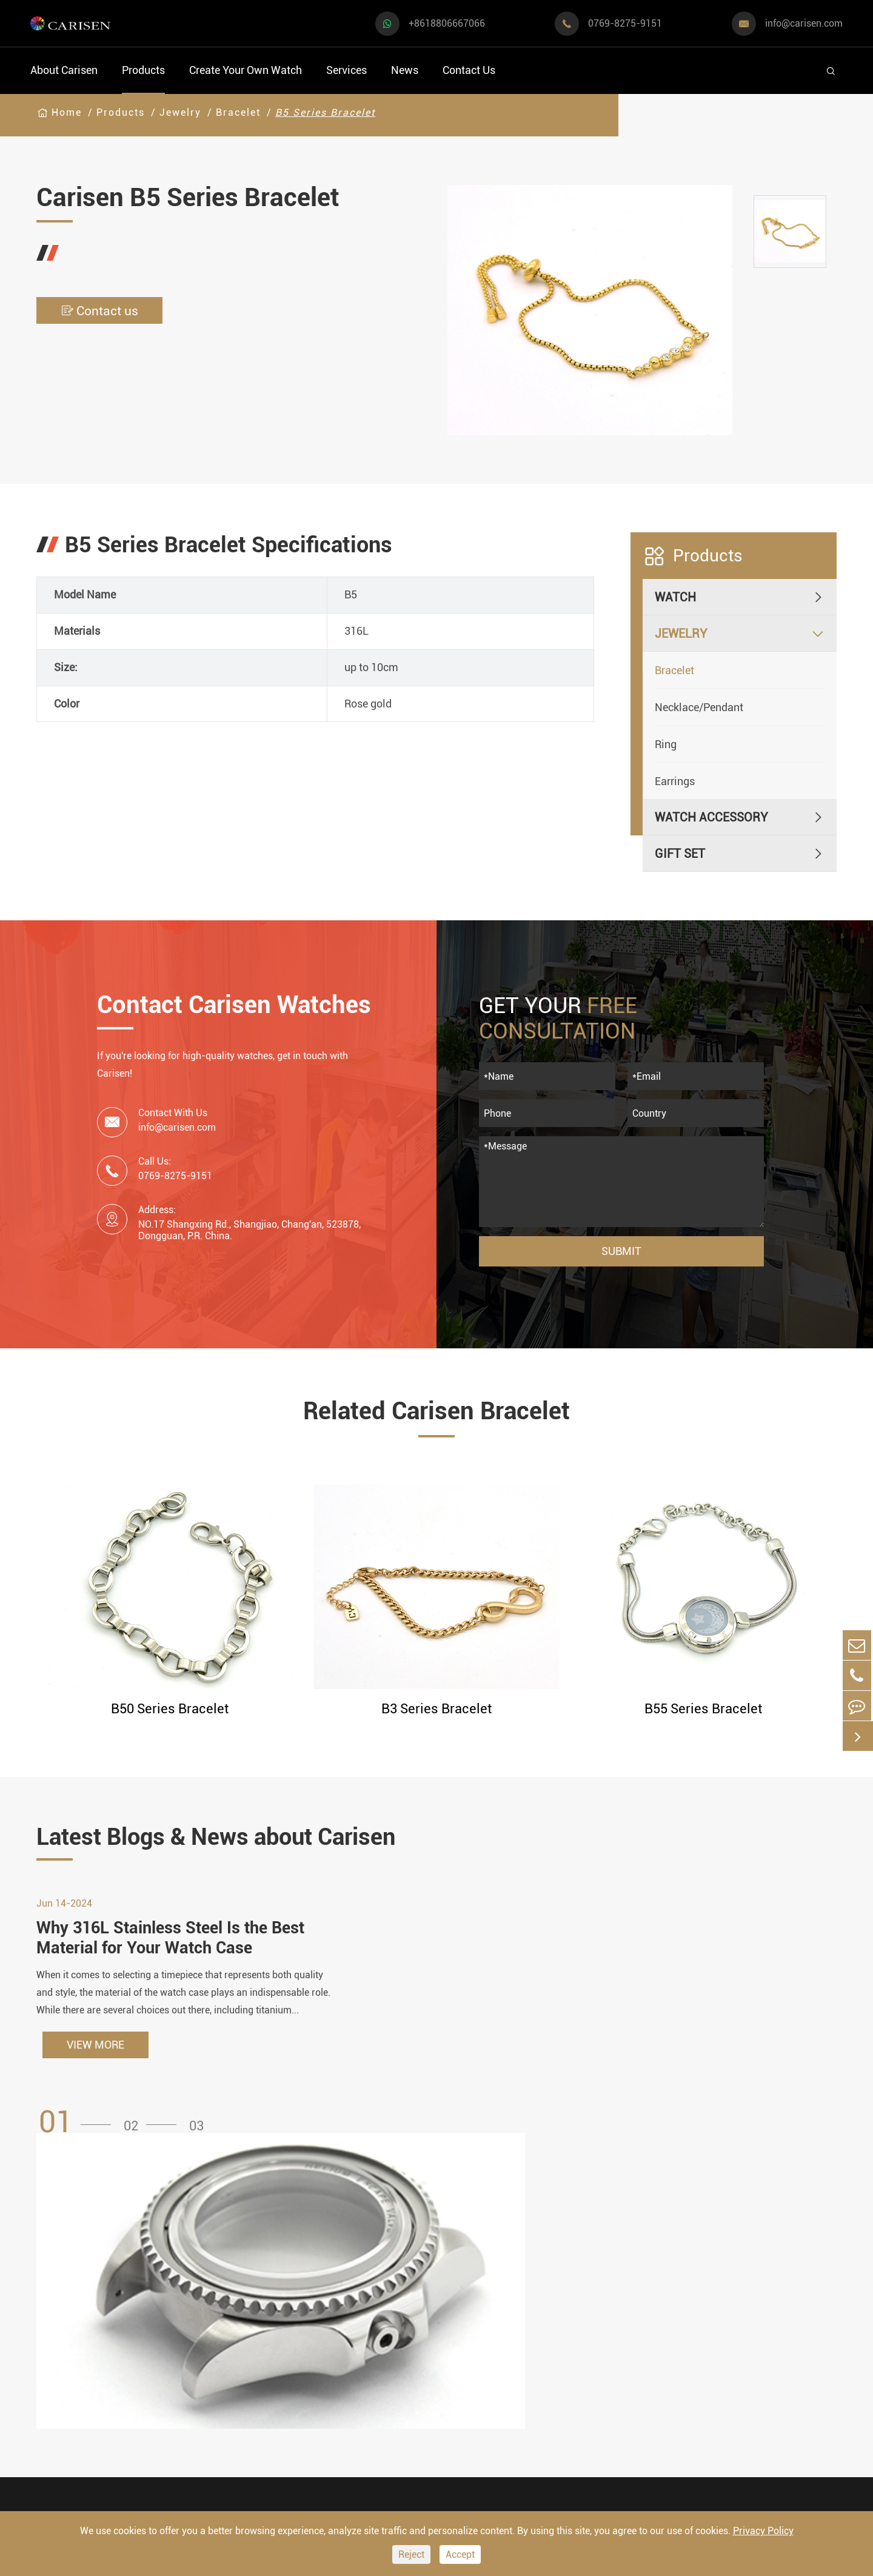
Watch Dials (305, 2312)
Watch (675, 597)
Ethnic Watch (187, 2429)
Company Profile (602, 2358)
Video (573, 2312)
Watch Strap (306, 2335)
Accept (460, 2554)
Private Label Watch (469, 2427)
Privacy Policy (763, 2531)
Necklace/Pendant (699, 707)
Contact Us (469, 70)
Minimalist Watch (199, 2364)
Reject (411, 2554)
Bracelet (238, 112)
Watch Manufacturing (473, 2289)
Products (143, 70)
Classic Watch (190, 2396)
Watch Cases (307, 2289)
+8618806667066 (447, 23)
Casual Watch (67, 2331)
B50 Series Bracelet (170, 1708)
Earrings (675, 781)
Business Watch (73, 2364)
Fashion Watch (70, 2429)
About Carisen (64, 70)
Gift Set (680, 853)
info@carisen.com (804, 23)
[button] (79, 2131)
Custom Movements (468, 2404)
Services (346, 70)
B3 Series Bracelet (436, 1708)
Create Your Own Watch (245, 70)
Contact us (103, 310)
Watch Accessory (711, 817)
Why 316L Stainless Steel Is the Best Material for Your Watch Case (175, 1946)
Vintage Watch (69, 2461)
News (404, 70)
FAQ (569, 2289)
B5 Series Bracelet (325, 112)
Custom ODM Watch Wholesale (469, 2369)
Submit (621, 1251)
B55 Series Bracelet (703, 1708)
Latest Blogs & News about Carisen (238, 1838)
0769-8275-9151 (625, 23)
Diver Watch (62, 2396)
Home (67, 112)
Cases (431, 2450)
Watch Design (452, 2312)
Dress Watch (185, 2298)
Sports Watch (66, 2298)
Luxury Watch (188, 2331)
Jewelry (180, 112)
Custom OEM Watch (468, 2335)
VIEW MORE (95, 2053)
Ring (666, 744)
